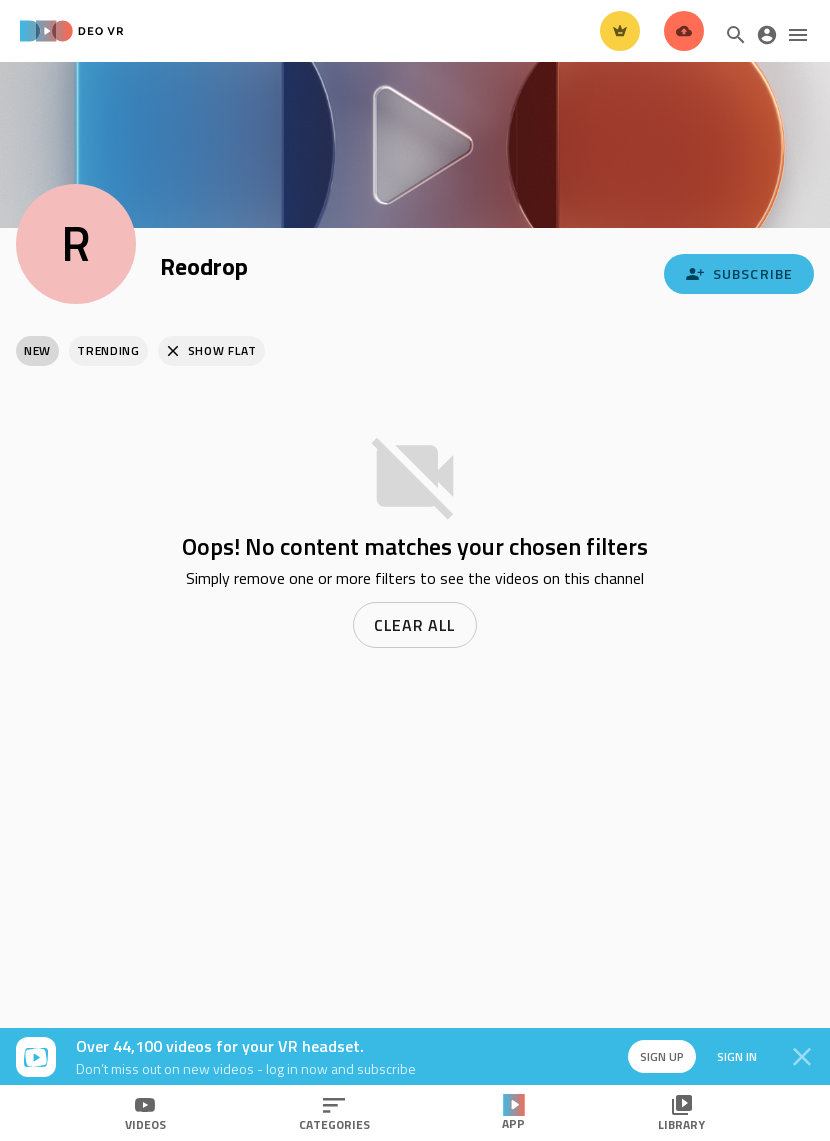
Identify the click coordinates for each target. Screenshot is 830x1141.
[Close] (802, 1057)
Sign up (652, 1056)
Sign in (730, 1056)
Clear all (415, 625)
